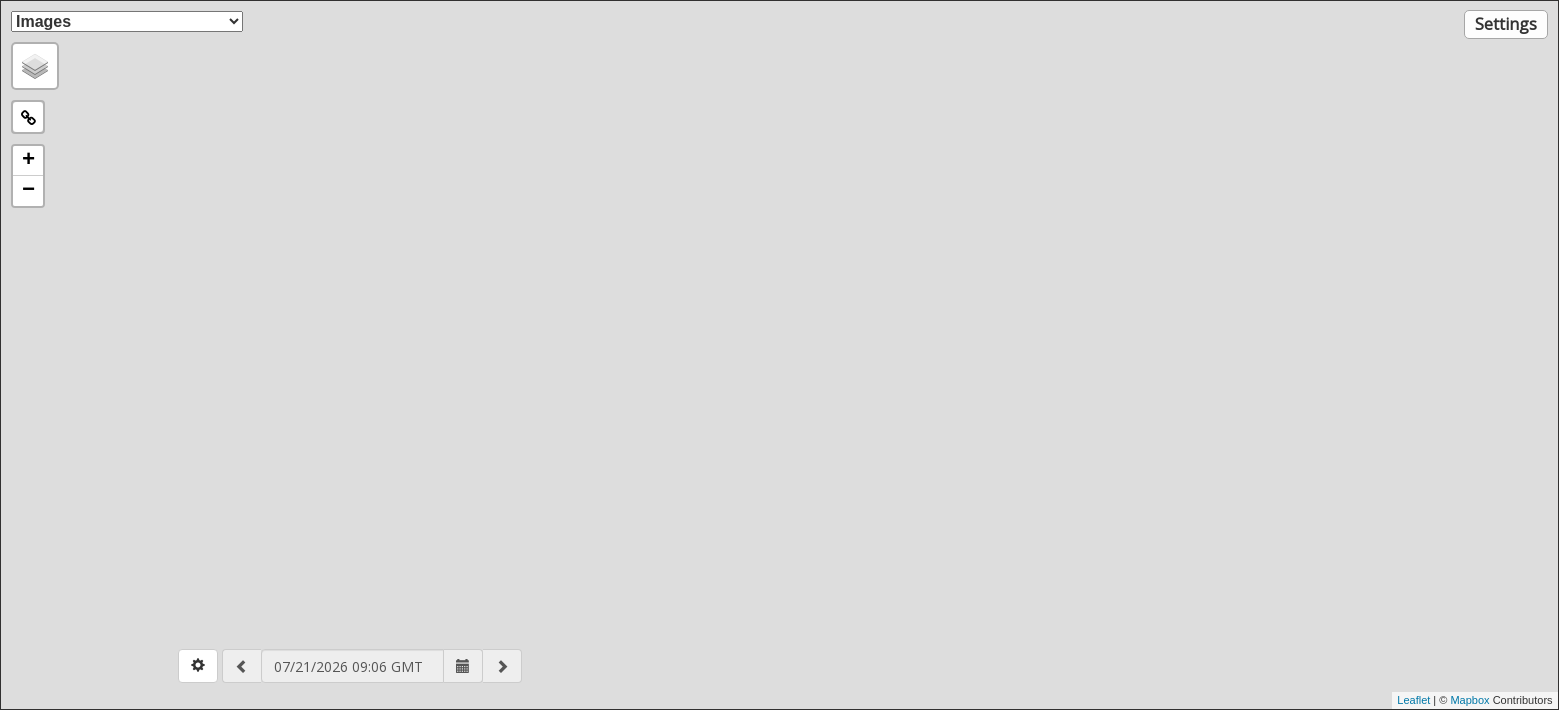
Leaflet (1413, 700)
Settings (1506, 24)
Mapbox (1471, 700)
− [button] (28, 191)
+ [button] (28, 161)
